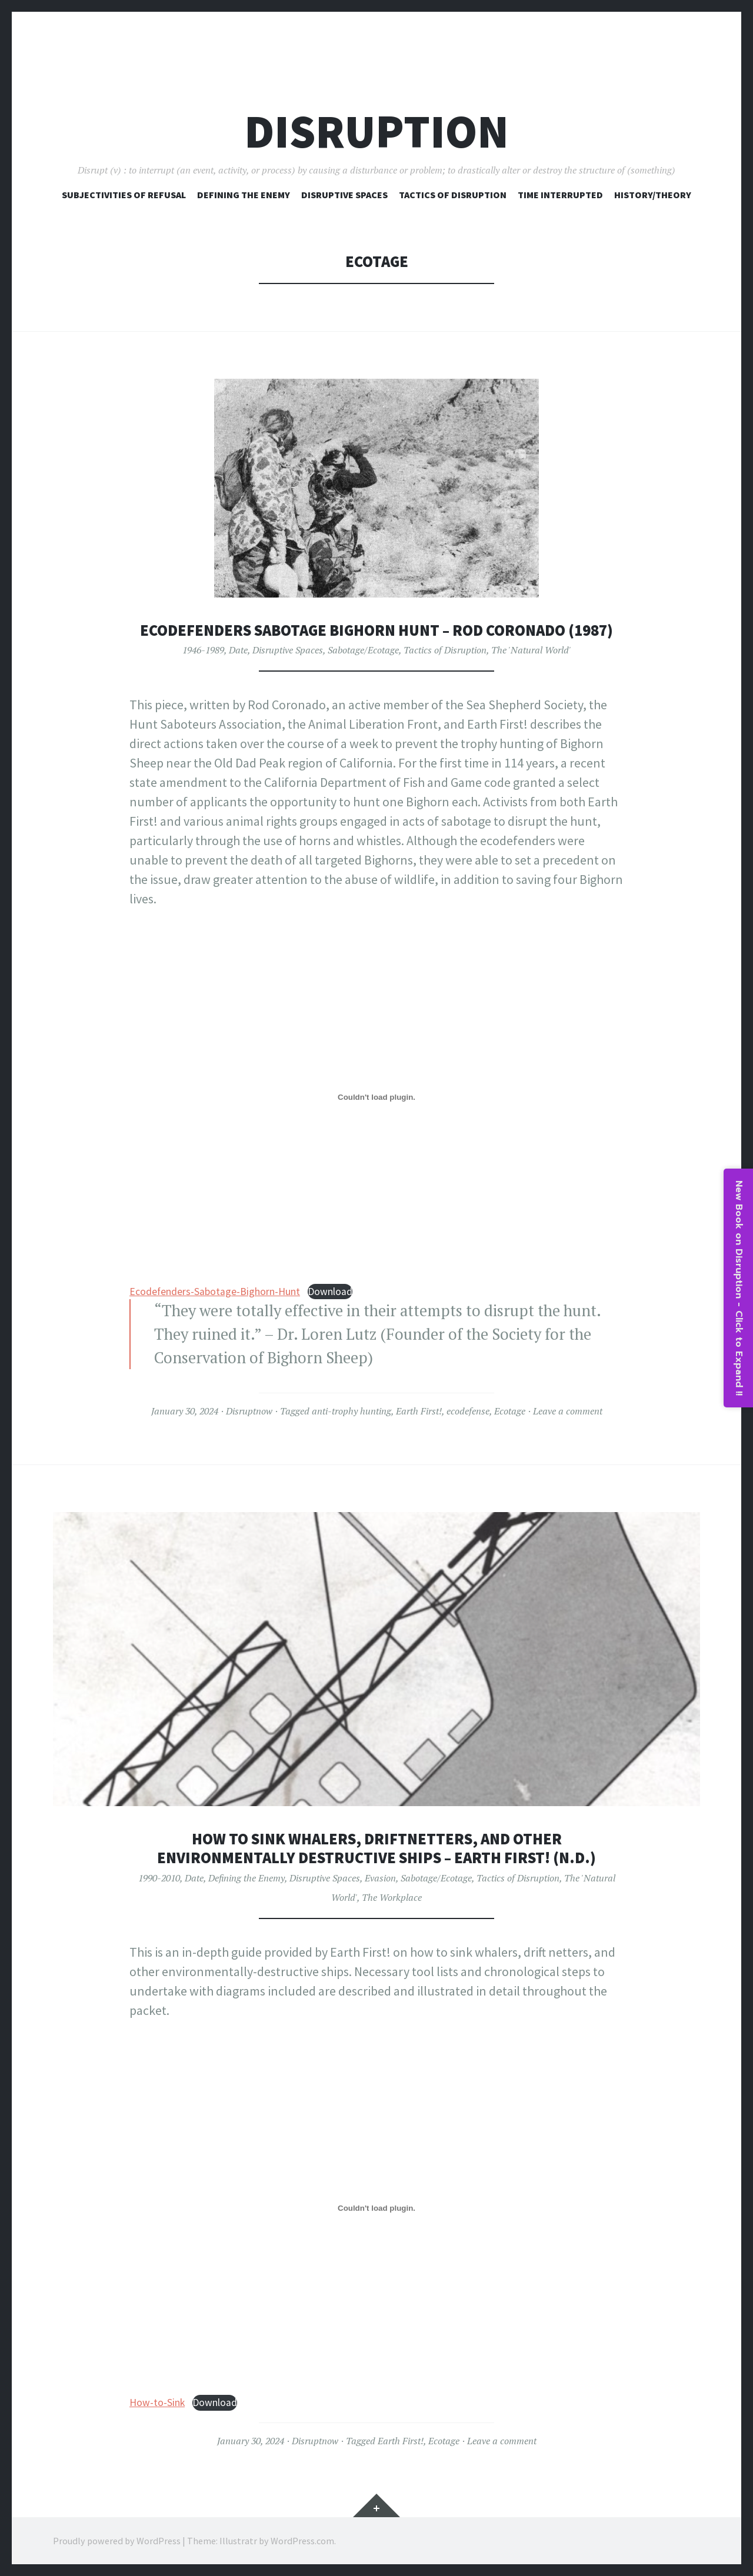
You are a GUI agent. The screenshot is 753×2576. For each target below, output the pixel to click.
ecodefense (468, 1410)
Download (330, 1291)
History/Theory (652, 195)
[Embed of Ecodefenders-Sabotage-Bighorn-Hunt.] (376, 1096)
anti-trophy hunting (351, 1410)
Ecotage (509, 1410)
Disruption (376, 131)
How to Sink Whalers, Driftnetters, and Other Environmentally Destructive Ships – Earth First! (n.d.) (376, 1848)
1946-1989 (203, 649)
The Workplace (392, 1897)
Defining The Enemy (243, 195)
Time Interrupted (560, 195)
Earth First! (419, 1410)
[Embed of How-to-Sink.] (376, 2208)
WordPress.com (302, 2541)
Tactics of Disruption (453, 195)
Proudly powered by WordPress (117, 2541)
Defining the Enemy (246, 1877)
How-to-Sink (157, 2402)
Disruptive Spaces (344, 195)
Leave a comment (567, 1410)
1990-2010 (159, 1877)
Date (238, 649)
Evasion (380, 1877)
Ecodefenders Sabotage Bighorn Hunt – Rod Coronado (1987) (376, 630)
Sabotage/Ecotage (363, 649)
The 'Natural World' (531, 649)
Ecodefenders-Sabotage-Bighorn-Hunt (214, 1291)
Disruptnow (249, 1410)
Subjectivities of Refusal (124, 195)
